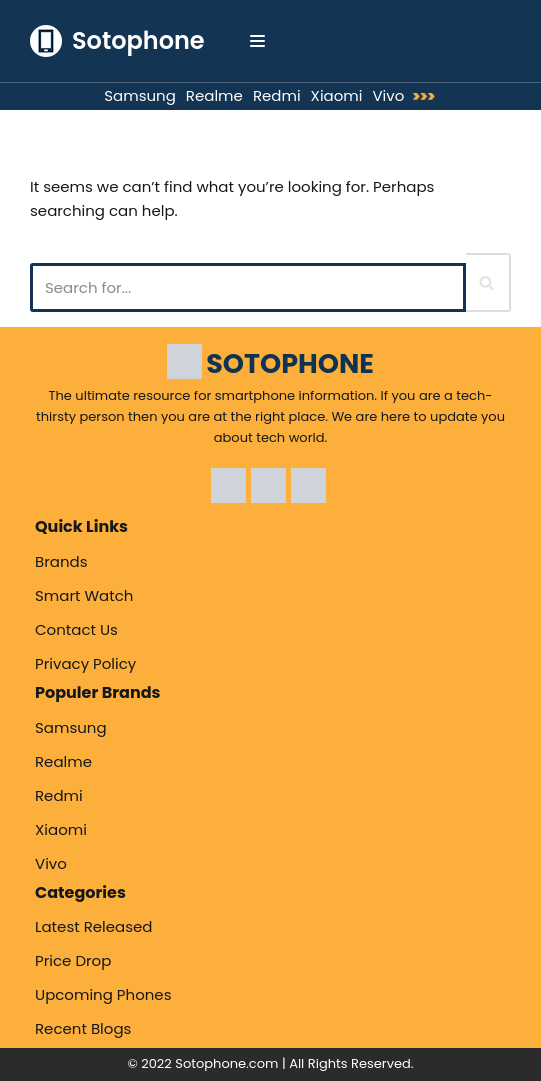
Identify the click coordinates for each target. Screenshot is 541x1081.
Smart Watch (84, 595)
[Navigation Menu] (257, 41)
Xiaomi (337, 95)
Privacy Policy (85, 663)
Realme (214, 95)
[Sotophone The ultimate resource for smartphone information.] (117, 41)
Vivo (388, 95)
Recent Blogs (83, 1028)
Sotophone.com (226, 1063)
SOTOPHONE (290, 363)
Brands (61, 561)
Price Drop (73, 960)
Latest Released (94, 926)
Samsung (140, 95)
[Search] (248, 287)
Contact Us (76, 629)
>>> (424, 96)
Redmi (277, 95)
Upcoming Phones (103, 994)
